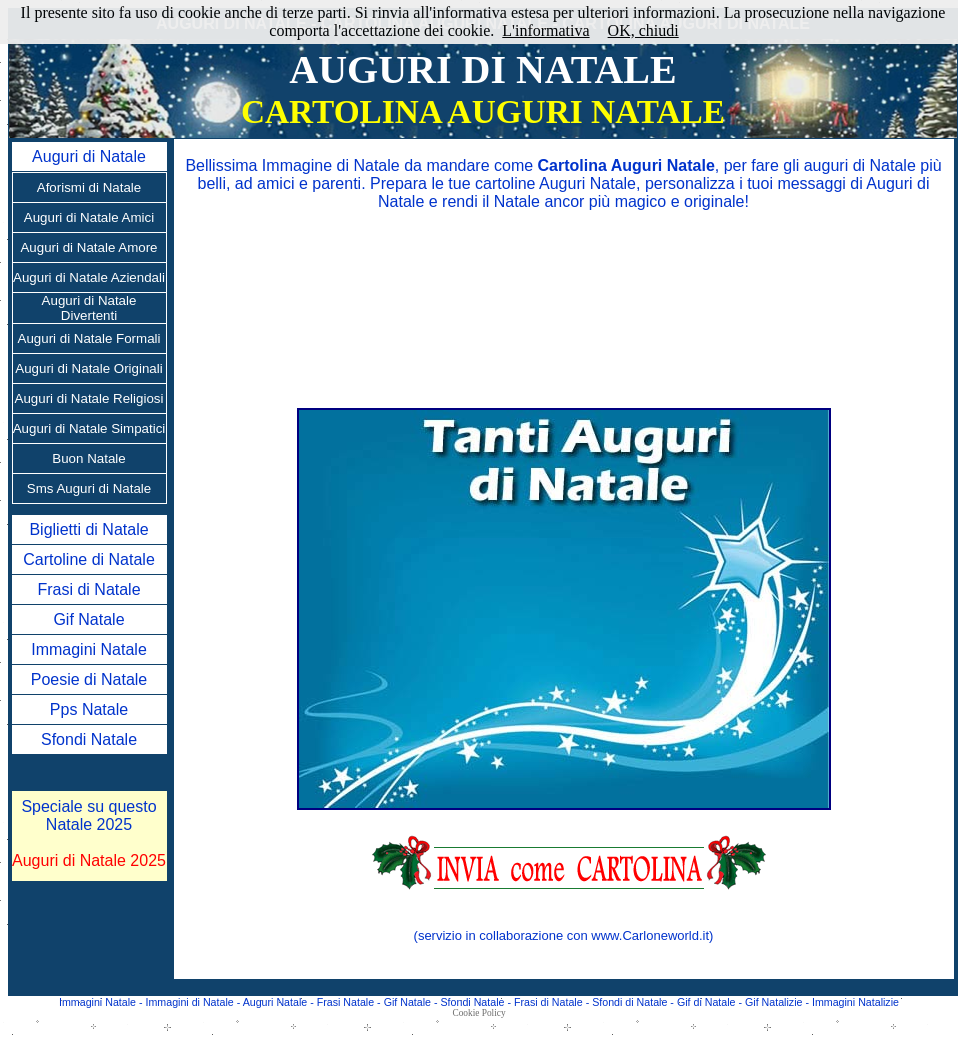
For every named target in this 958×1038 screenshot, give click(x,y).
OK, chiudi (643, 30)
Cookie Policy (478, 1013)
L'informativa (545, 30)
